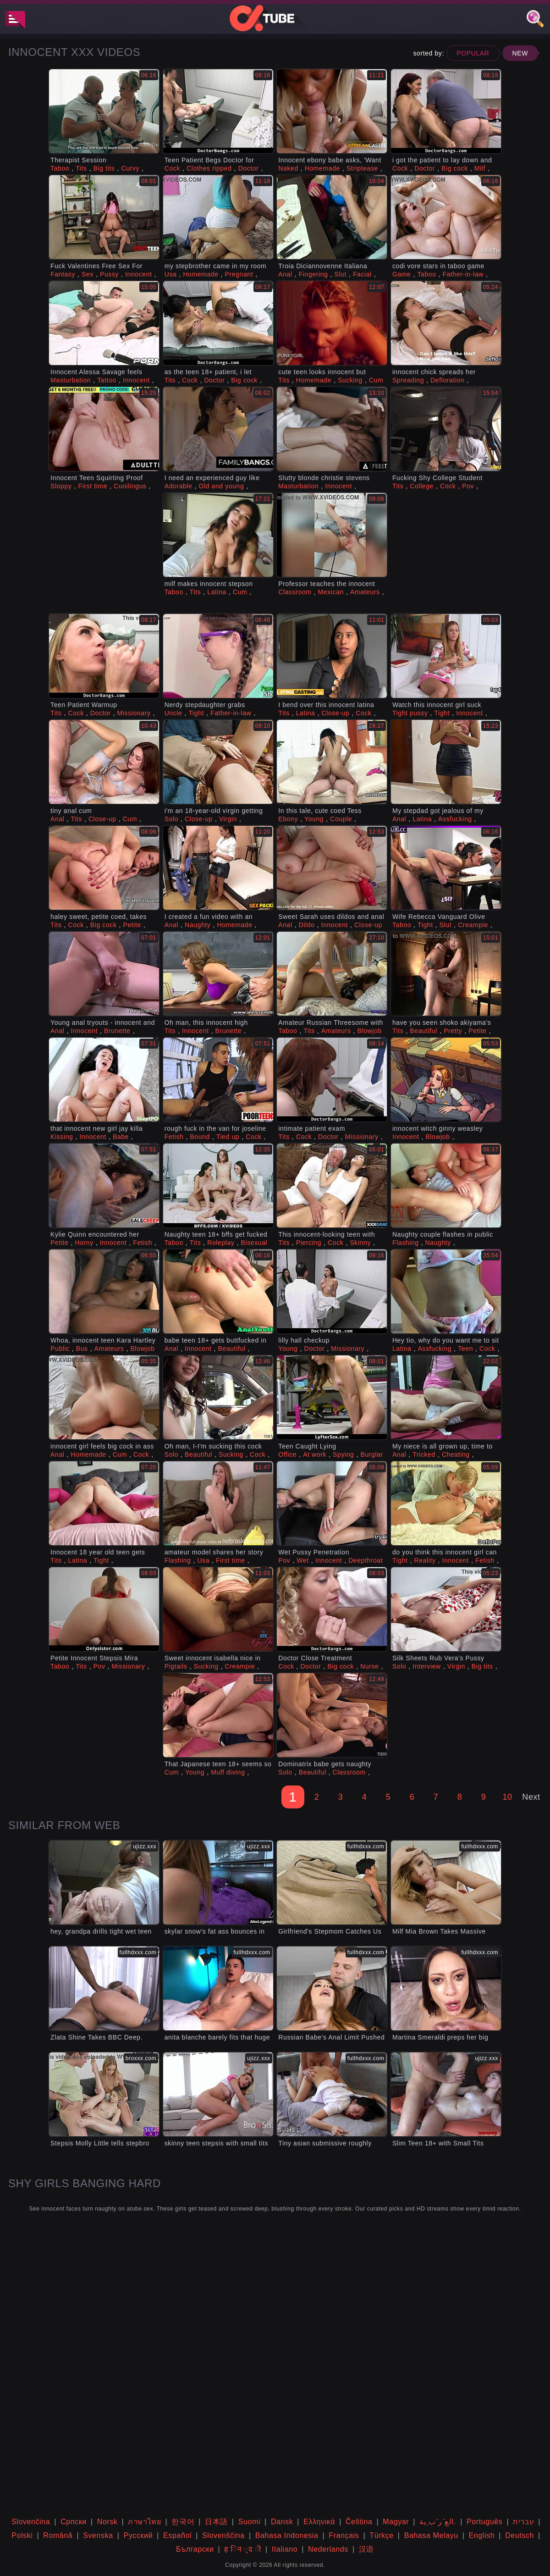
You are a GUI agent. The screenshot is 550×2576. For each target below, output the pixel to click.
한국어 (182, 2522)
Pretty (453, 1030)
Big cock (454, 168)
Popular (472, 53)
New (520, 53)
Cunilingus (130, 486)
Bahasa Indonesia (287, 2535)
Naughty (197, 925)
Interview (426, 1666)
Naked (288, 168)
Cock (172, 168)
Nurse (369, 1666)
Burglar (371, 1454)
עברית (523, 2522)
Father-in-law (463, 274)
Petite (132, 925)
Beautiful (423, 1030)
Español (177, 2535)
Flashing (405, 1242)
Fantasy (62, 274)
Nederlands (328, 2549)
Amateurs (365, 592)
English (482, 2535)
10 (507, 1797)
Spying (343, 1454)
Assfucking (455, 819)
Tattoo (106, 380)
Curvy (130, 168)
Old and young (221, 486)
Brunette (117, 1030)
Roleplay (220, 1242)
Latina (216, 592)
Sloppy (61, 486)
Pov (468, 486)
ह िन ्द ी (242, 2549)
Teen (465, 1348)
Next (531, 1797)
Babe (121, 1136)
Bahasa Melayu (431, 2535)
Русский (138, 2535)
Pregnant (239, 274)
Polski (22, 2535)
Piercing (308, 1242)
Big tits (104, 168)
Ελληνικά (319, 2522)
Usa (171, 274)
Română (57, 2535)
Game (401, 274)
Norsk (107, 2522)
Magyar (396, 2522)
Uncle (173, 713)
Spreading (408, 380)
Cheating (456, 1454)
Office (287, 1454)
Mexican (331, 592)
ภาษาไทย (144, 2522)
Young (314, 819)
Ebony (288, 819)
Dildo (307, 925)
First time (92, 486)
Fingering (313, 274)
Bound (199, 1136)
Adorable (178, 486)
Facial (362, 274)
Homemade (322, 168)
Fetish (174, 1136)
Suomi (249, 2522)
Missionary (134, 713)
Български (195, 2549)
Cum (376, 380)
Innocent (138, 274)
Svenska (98, 2535)
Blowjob (370, 1030)
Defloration (447, 380)
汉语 (366, 2549)
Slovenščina (223, 2535)
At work (314, 1454)
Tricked (423, 1454)
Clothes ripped (209, 168)
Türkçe (381, 2535)
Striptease (362, 168)
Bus (82, 1348)
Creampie (473, 925)
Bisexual (254, 1242)
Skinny (360, 1242)
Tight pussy (410, 713)
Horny (84, 1242)
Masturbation (70, 380)
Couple (341, 819)
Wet (302, 1560)
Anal (285, 274)
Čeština (359, 2522)
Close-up (335, 713)
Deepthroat (365, 1560)
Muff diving (228, 1772)
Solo (171, 819)
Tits (81, 168)
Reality (425, 1560)
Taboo (59, 168)
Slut (340, 274)
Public (60, 1348)
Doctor (248, 168)
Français (344, 2535)
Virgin (228, 819)
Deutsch (519, 2535)
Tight (196, 713)
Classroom (294, 592)
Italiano (284, 2549)
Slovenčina (30, 2522)
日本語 (216, 2522)
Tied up (227, 1136)
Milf (479, 168)
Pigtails (176, 1666)
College (422, 486)
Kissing (61, 1136)
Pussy (109, 274)
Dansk (282, 2522)
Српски (73, 2522)
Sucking (350, 380)
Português (484, 2522)
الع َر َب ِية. (437, 2522)
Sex (88, 274)
